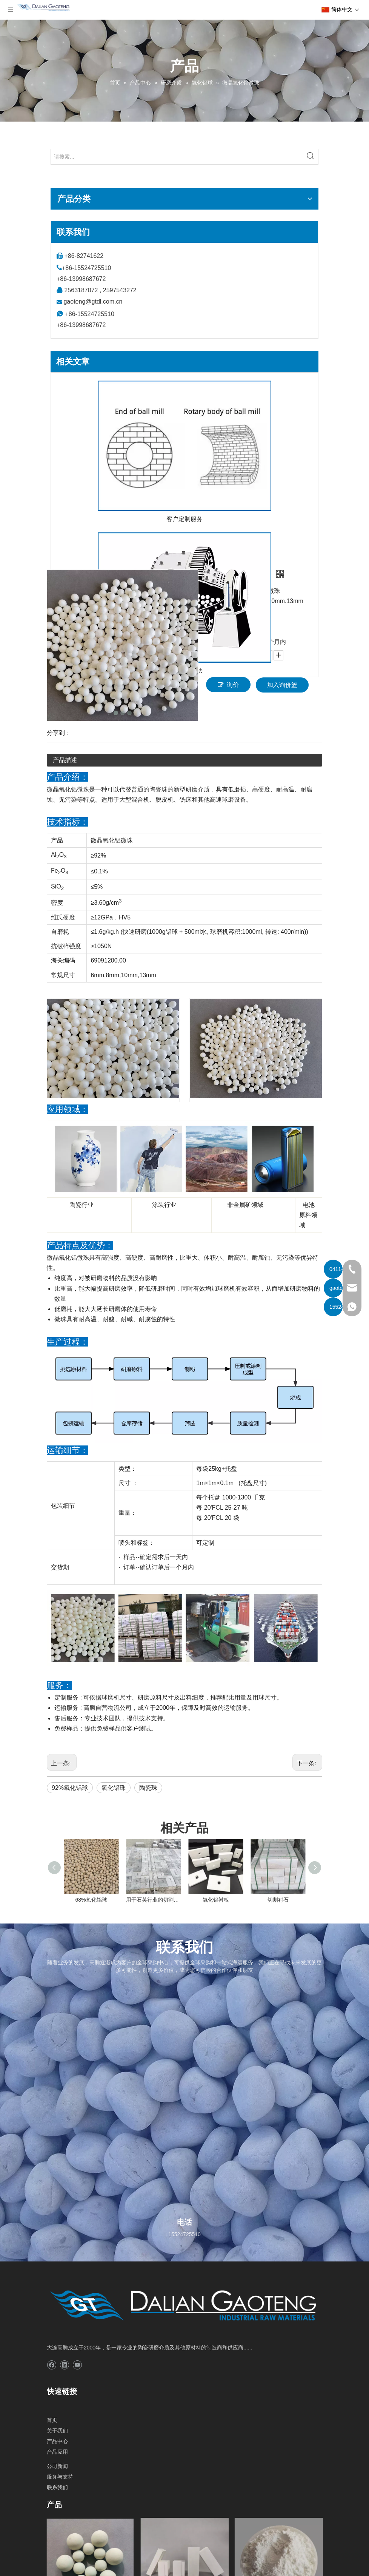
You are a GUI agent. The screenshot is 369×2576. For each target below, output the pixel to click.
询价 (228, 684)
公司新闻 (57, 2466)
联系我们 (57, 2487)
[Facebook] (51, 2365)
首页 (52, 2420)
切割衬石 (278, 1900)
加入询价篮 (282, 685)
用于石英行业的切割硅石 (153, 1900)
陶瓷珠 (148, 1788)
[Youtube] (77, 2365)
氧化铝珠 (113, 1788)
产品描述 (65, 760)
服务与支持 (60, 2477)
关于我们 (57, 2431)
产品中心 (57, 2441)
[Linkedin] (64, 2365)
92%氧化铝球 (70, 1788)
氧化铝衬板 (216, 1900)
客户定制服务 (184, 519)
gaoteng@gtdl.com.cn (92, 301)
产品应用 (57, 2452)
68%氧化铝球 (91, 1900)
